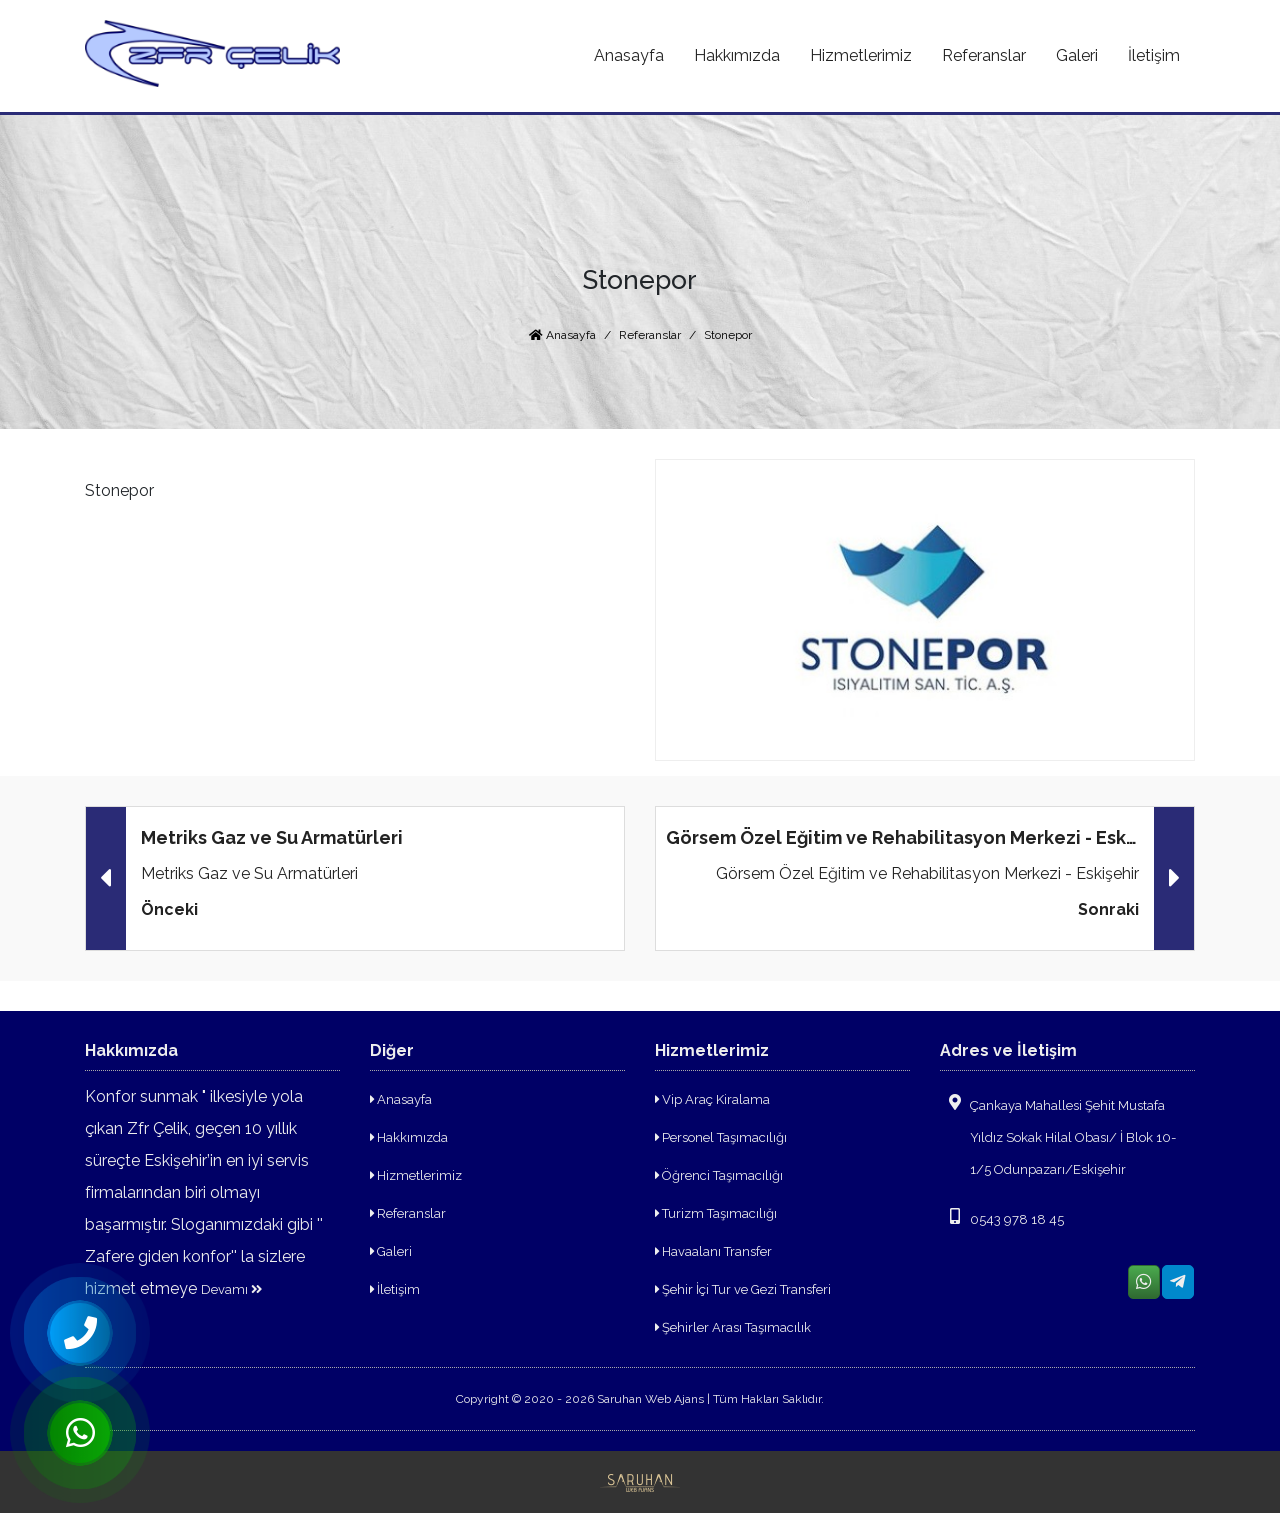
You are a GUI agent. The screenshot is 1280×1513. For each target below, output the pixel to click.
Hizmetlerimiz (416, 1175)
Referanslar (650, 335)
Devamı (231, 1289)
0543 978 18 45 (1002, 1217)
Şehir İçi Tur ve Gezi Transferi (743, 1289)
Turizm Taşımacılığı (716, 1213)
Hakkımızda (409, 1137)
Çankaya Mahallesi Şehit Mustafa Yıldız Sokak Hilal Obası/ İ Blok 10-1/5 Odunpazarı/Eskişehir (1058, 1135)
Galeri (391, 1251)
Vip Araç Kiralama (712, 1099)
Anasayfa (562, 335)
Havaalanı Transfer (713, 1251)
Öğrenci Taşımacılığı (719, 1175)
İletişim (395, 1289)
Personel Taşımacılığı (721, 1137)
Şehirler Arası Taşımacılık (733, 1327)
